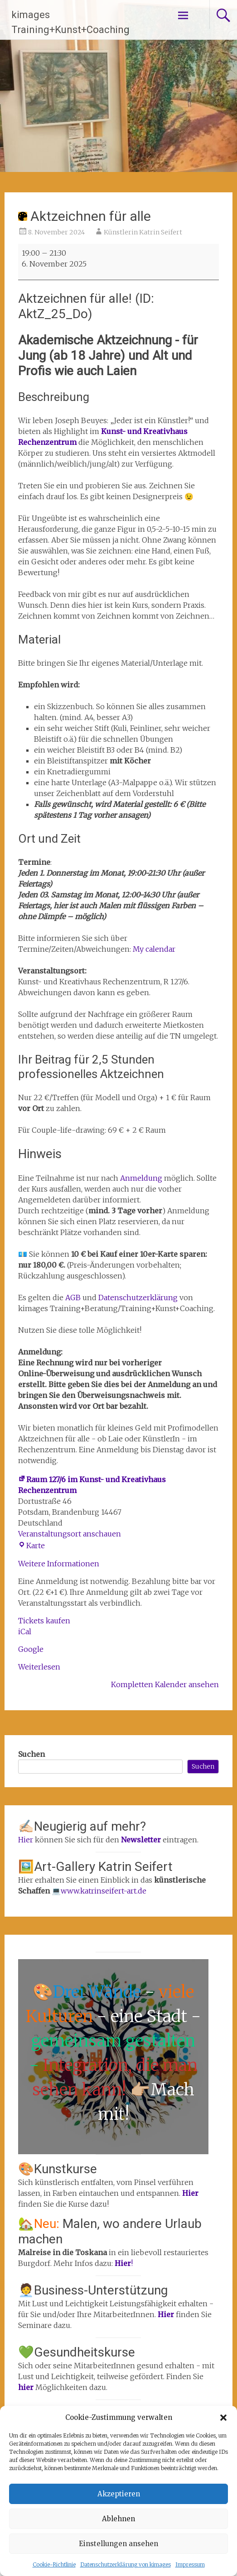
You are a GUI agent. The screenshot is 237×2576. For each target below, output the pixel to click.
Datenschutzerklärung (138, 1297)
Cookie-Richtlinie (54, 2564)
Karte (31, 1545)
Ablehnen (118, 2518)
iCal (24, 1631)
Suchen (31, 1754)
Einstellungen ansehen (118, 2543)
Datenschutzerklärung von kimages (125, 2564)
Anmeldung (142, 1178)
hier (26, 2387)
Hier (25, 1839)
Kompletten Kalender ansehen (165, 1684)
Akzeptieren (118, 2494)
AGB (73, 1297)
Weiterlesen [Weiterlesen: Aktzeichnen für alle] (39, 1666)
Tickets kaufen (44, 1620)
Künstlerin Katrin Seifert (143, 232)
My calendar (154, 949)
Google (31, 1649)
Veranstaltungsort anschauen (69, 1533)
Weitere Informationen (58, 1563)
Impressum (190, 2564)
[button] (223, 2417)
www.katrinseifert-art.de (103, 1890)
